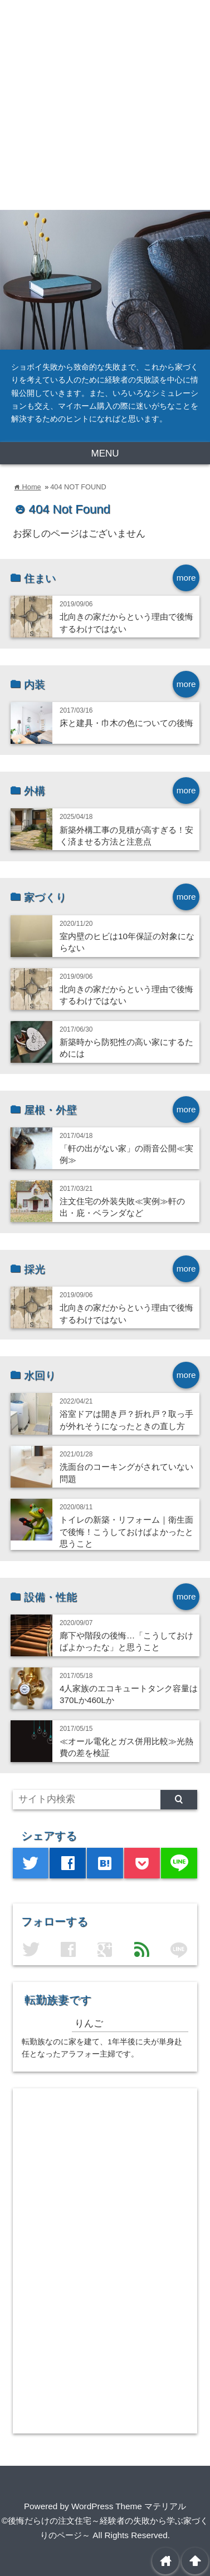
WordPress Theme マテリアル (128, 2506)
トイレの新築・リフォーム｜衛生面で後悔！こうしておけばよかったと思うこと (126, 1531)
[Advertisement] (105, 105)
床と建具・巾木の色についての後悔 (126, 723)
